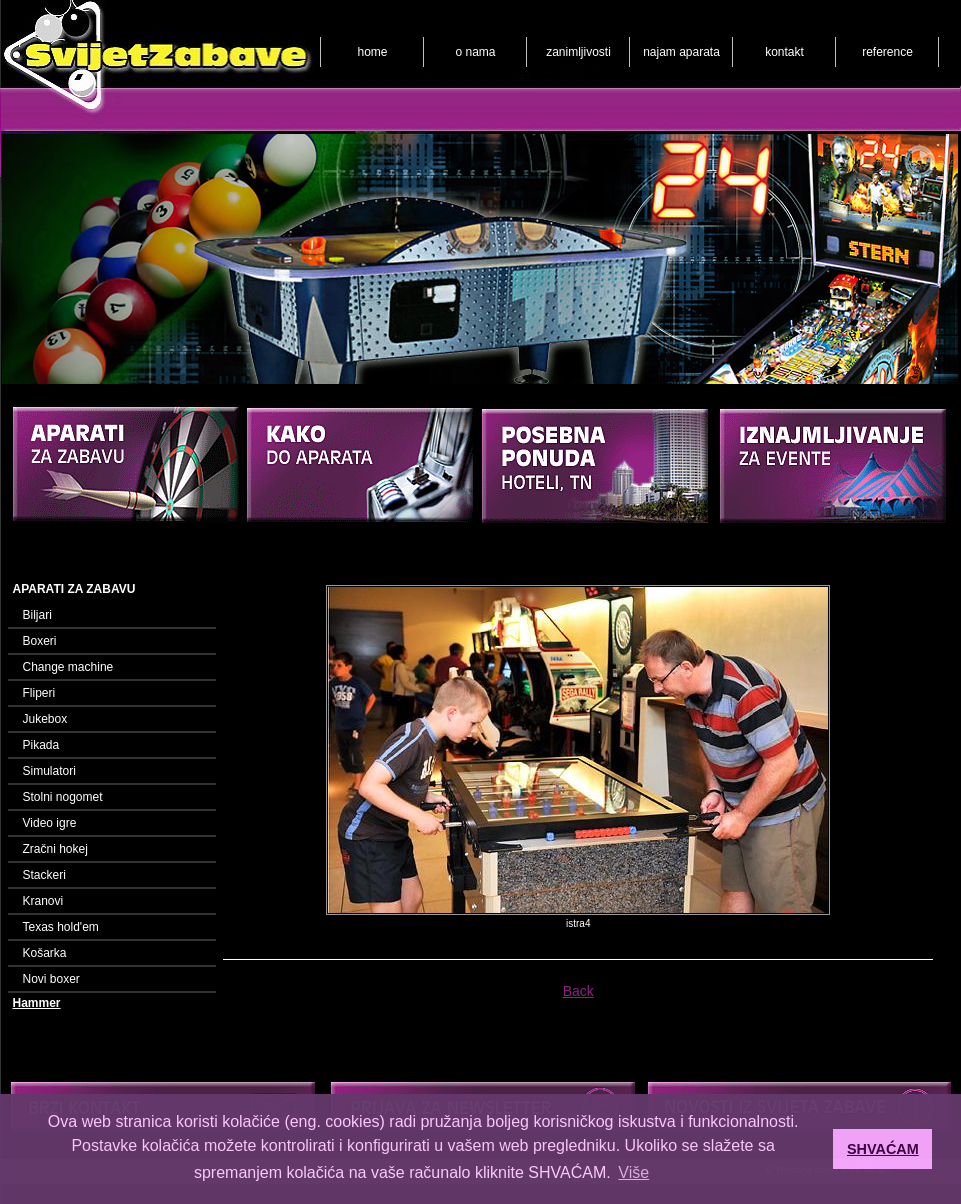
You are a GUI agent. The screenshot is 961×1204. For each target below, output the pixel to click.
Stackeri (44, 875)
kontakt (784, 52)
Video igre (50, 823)
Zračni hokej (55, 849)
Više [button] (633, 1172)
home (372, 52)
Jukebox (45, 719)
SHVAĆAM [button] (883, 1149)
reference (887, 52)
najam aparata (681, 52)
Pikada (41, 745)
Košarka (45, 953)
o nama (475, 52)
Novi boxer (51, 979)
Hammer (37, 1003)
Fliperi (39, 693)
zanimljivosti (578, 52)
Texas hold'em (61, 927)
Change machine (68, 667)
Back (578, 991)
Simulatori (49, 771)
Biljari (37, 615)
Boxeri (40, 641)
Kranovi (43, 901)
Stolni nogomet (63, 797)
